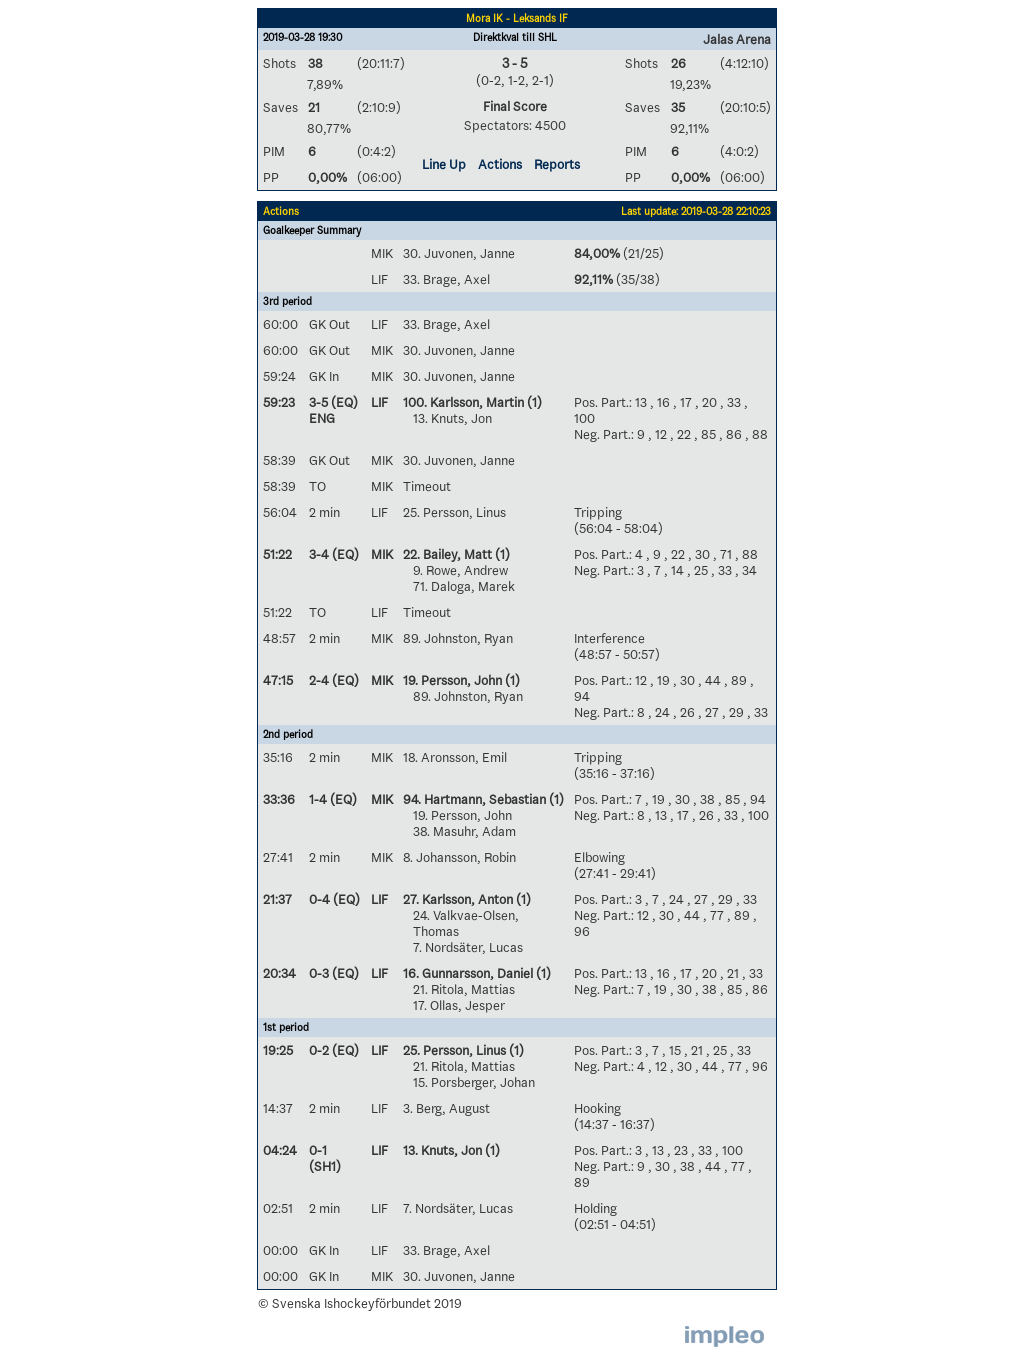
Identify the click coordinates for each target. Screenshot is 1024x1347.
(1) (533, 402)
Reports (557, 164)
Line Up (444, 164)
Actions (500, 164)
